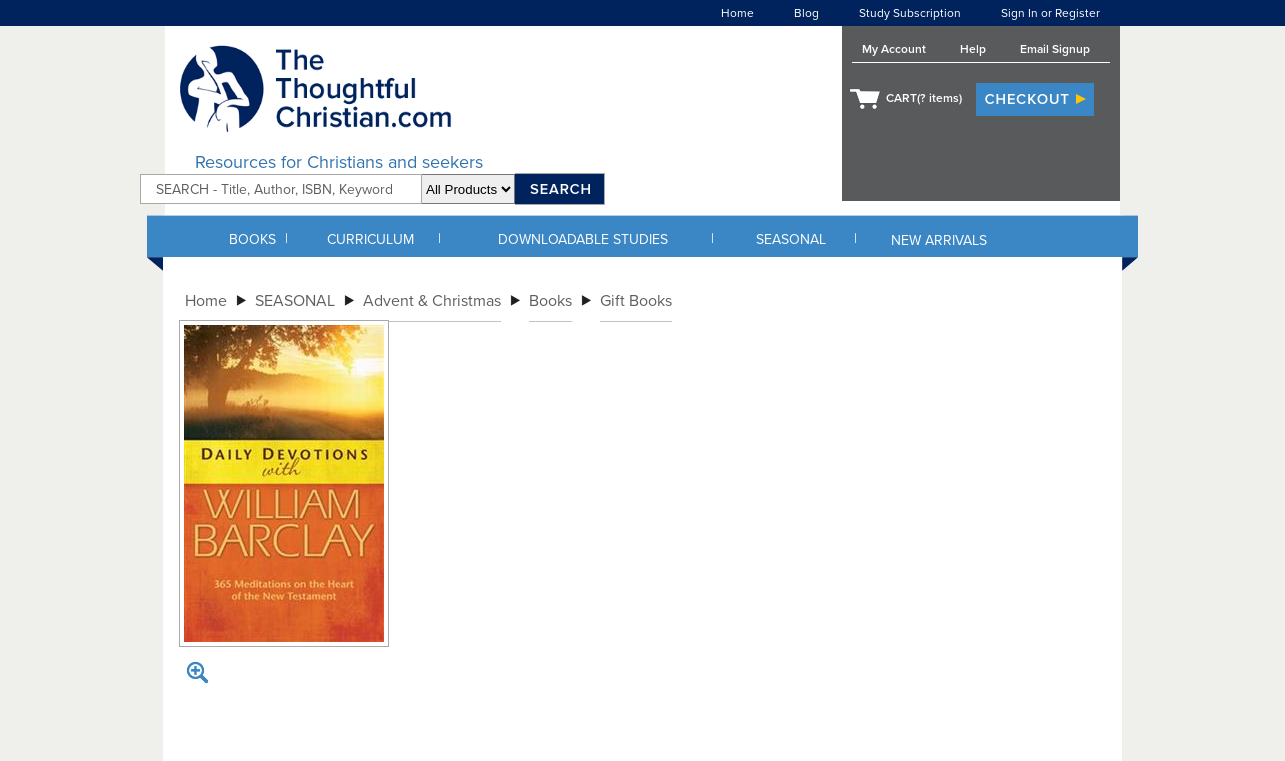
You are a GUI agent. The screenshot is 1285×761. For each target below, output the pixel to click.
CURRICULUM (370, 239)
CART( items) (924, 98)
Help (973, 49)
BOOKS (252, 239)
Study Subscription (910, 13)
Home (737, 13)
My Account (894, 49)
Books (550, 301)
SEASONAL (791, 239)
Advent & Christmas (432, 301)
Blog (806, 13)
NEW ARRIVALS (939, 240)
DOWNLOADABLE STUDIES (583, 239)
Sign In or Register (1050, 13)
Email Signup (1055, 49)
